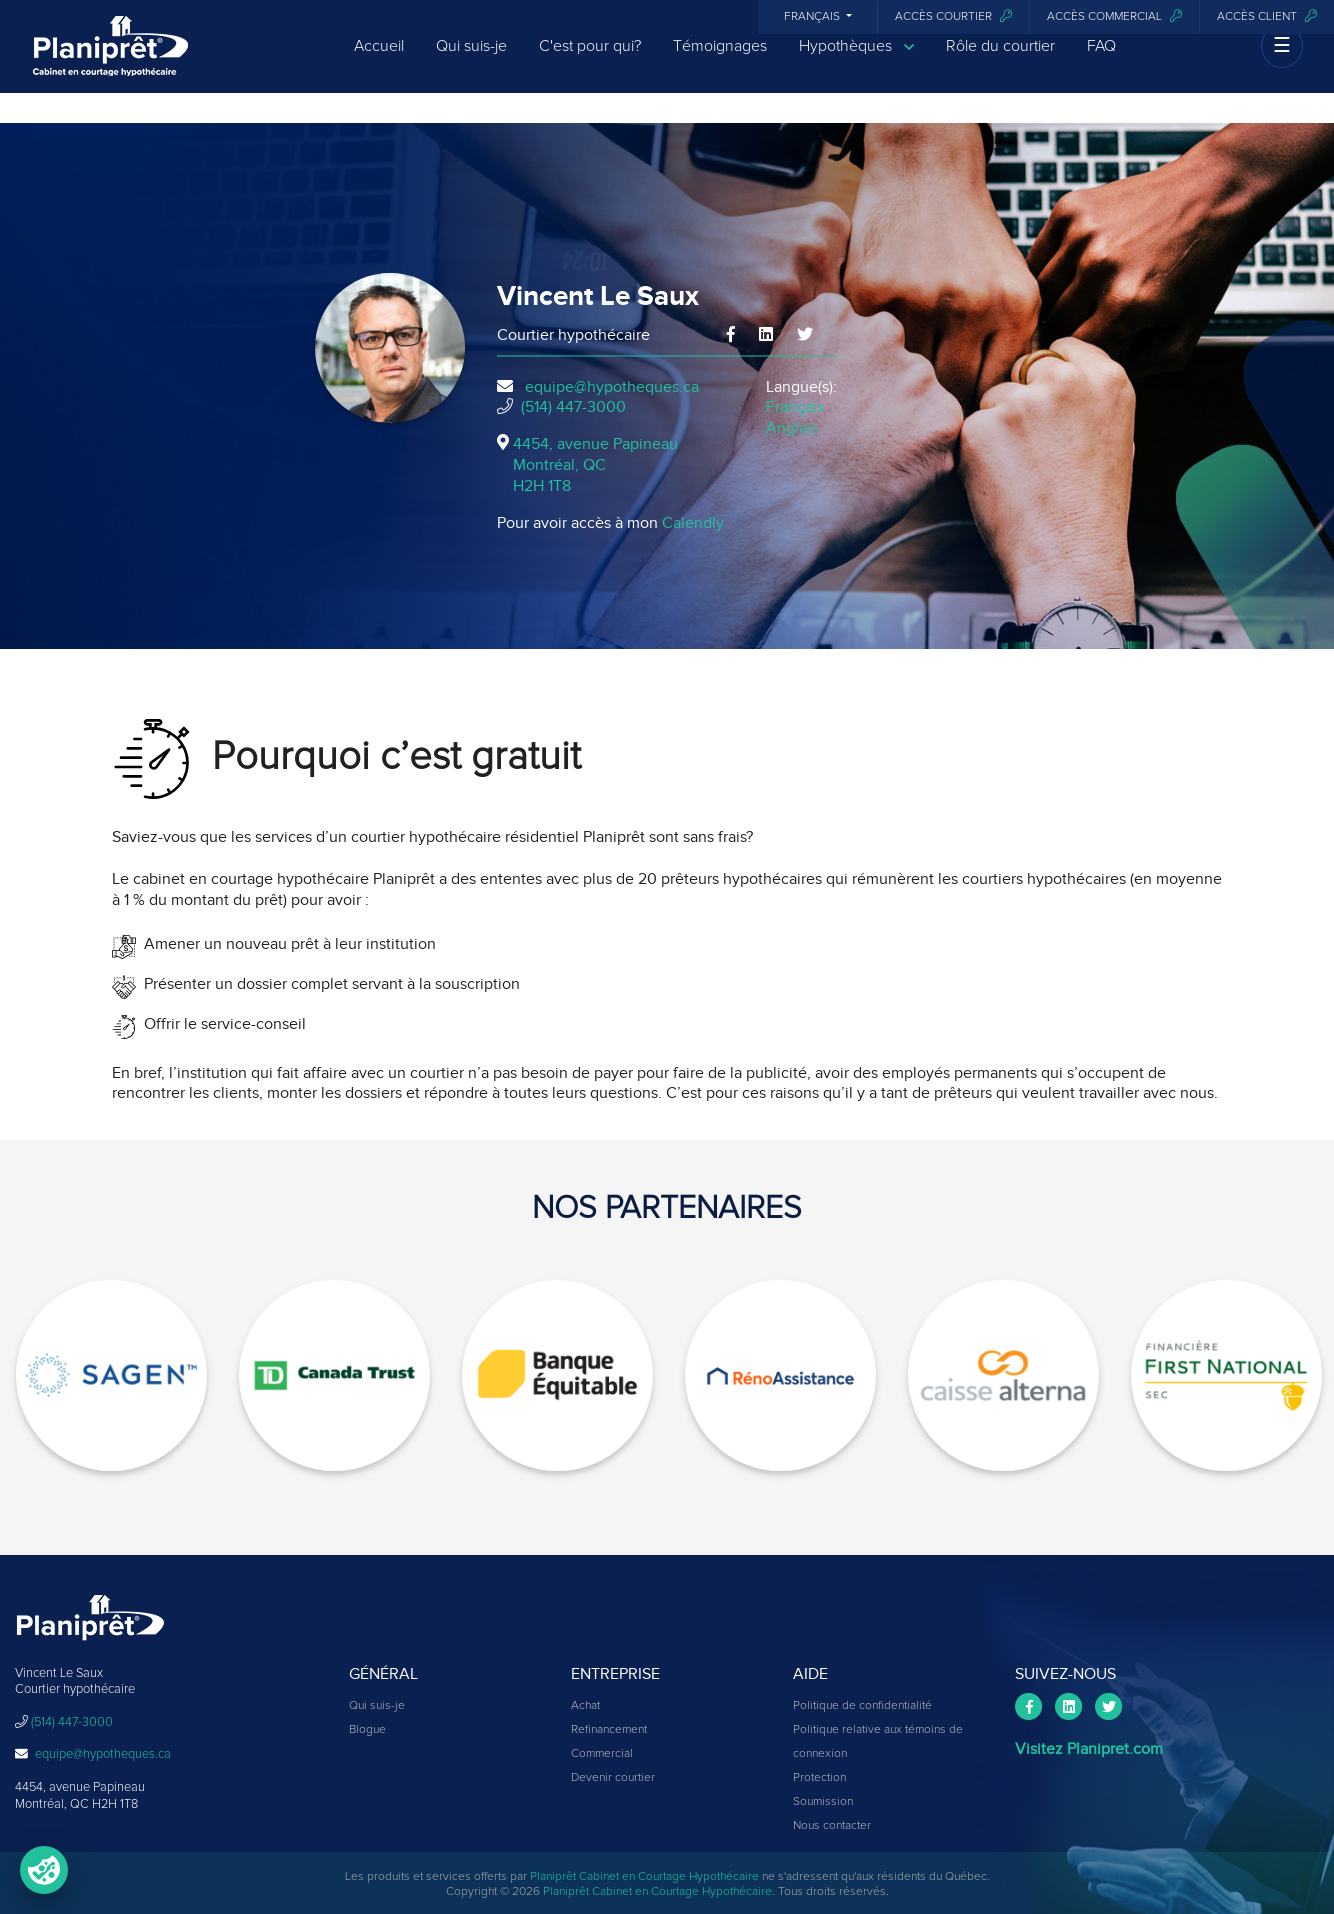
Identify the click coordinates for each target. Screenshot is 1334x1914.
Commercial (602, 1754)
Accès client (1267, 16)
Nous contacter (832, 1826)
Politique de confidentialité (862, 1706)
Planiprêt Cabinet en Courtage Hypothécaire (644, 1877)
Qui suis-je (471, 62)
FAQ (1101, 62)
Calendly (693, 523)
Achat (585, 1706)
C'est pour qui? (590, 62)
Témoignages (720, 62)
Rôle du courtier (1000, 62)
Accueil (379, 62)
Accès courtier (953, 16)
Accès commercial (1114, 16)
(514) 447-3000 (573, 407)
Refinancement (609, 1730)
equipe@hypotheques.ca (612, 387)
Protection (819, 1778)
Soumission (823, 1802)
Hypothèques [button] (856, 62)
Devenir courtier (613, 1778)
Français (813, 17)
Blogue (367, 1730)
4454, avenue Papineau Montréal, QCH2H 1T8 (595, 465)
